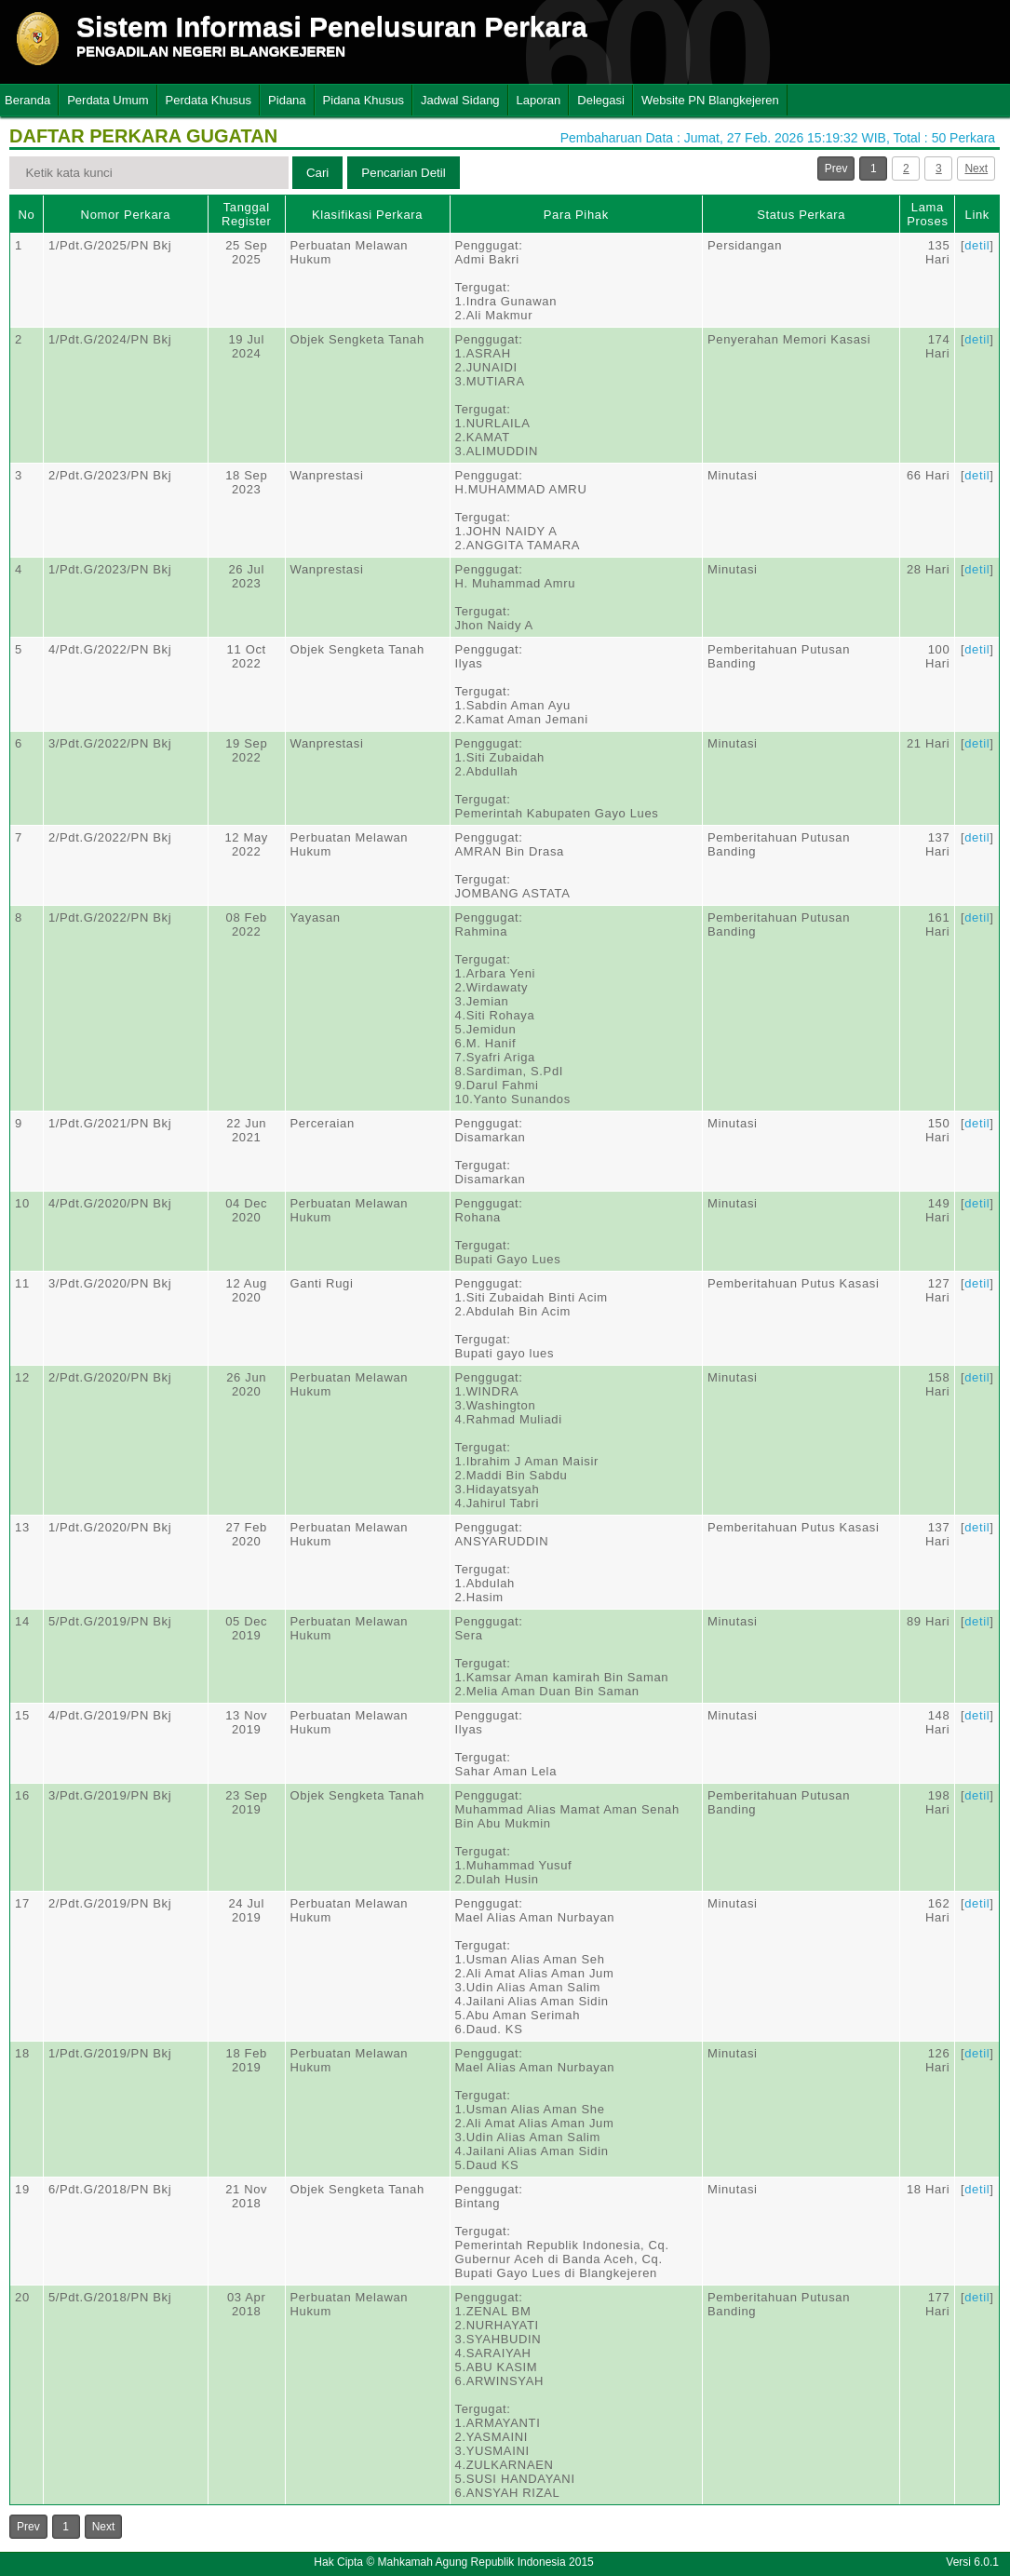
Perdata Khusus (209, 100)
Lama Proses (927, 214)
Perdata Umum (107, 100)
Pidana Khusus (363, 100)
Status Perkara (801, 215)
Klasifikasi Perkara (367, 215)
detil (977, 245)
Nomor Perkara (126, 215)
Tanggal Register (247, 214)
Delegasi (601, 100)
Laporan (539, 100)
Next (976, 168)
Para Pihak (576, 215)
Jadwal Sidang (460, 100)
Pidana (286, 100)
